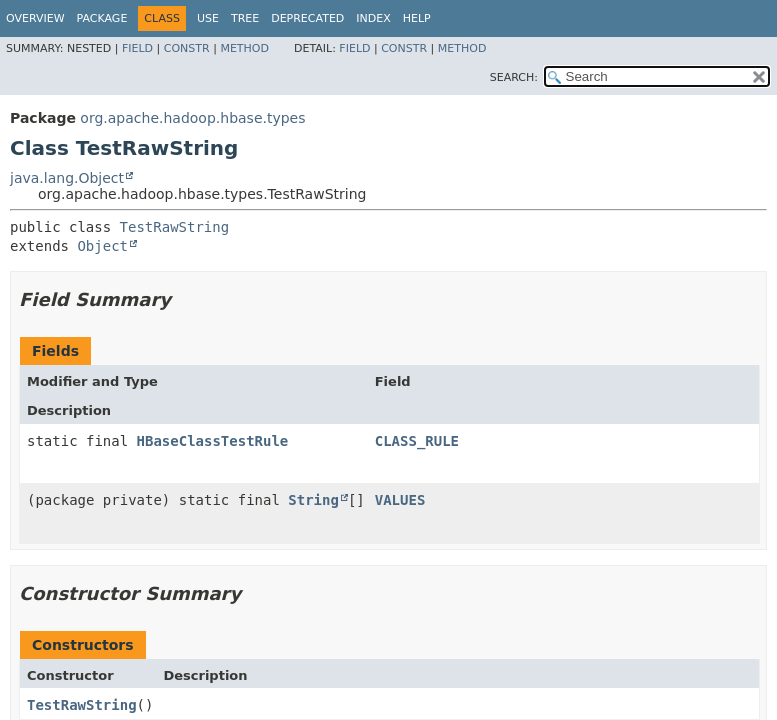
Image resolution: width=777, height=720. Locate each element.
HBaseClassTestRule (213, 441)
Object (102, 246)
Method (244, 48)
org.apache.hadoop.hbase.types (192, 118)
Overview (35, 18)
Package (102, 18)
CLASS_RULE (417, 441)
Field (137, 48)
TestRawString (175, 227)
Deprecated (307, 18)
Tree (245, 18)
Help (417, 18)
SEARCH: (514, 77)
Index (373, 18)
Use (208, 18)
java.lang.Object (67, 178)
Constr (187, 48)
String (313, 500)
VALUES (400, 500)
